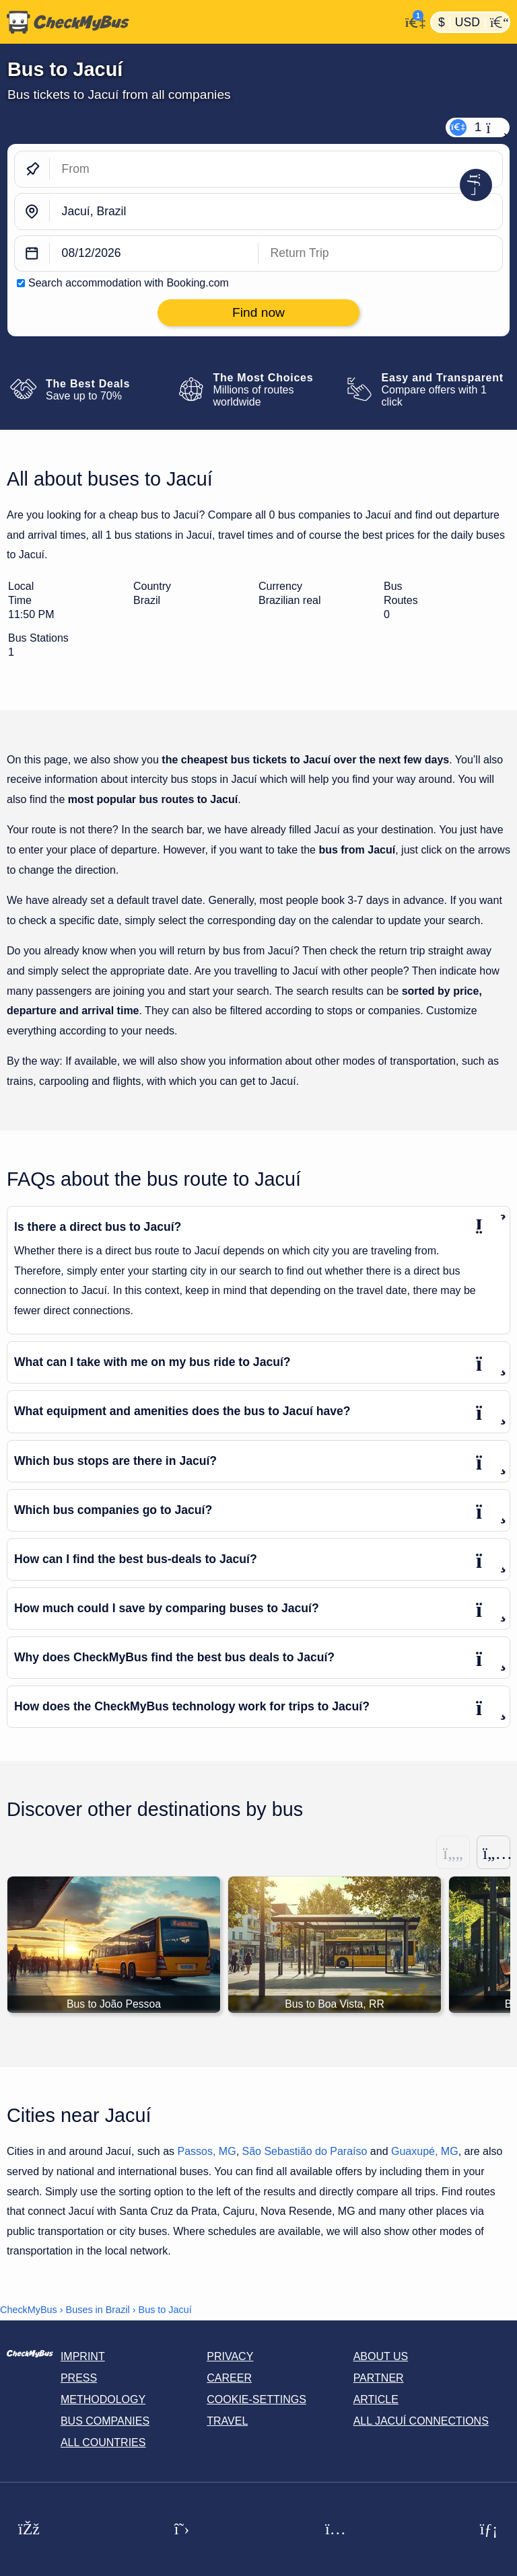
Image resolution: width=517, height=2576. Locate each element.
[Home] (200, 22)
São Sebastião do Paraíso (305, 2152)
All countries (103, 2443)
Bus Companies (105, 2421)
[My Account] (411, 21)
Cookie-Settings (256, 2400)
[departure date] (154, 254)
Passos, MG (206, 2152)
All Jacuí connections (421, 2421)
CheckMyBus (28, 2310)
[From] (276, 169)
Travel (227, 2421)
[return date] (380, 254)
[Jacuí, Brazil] (276, 211)
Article (376, 2400)
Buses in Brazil (98, 2310)
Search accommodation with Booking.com (128, 283)
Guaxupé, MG (424, 2152)
